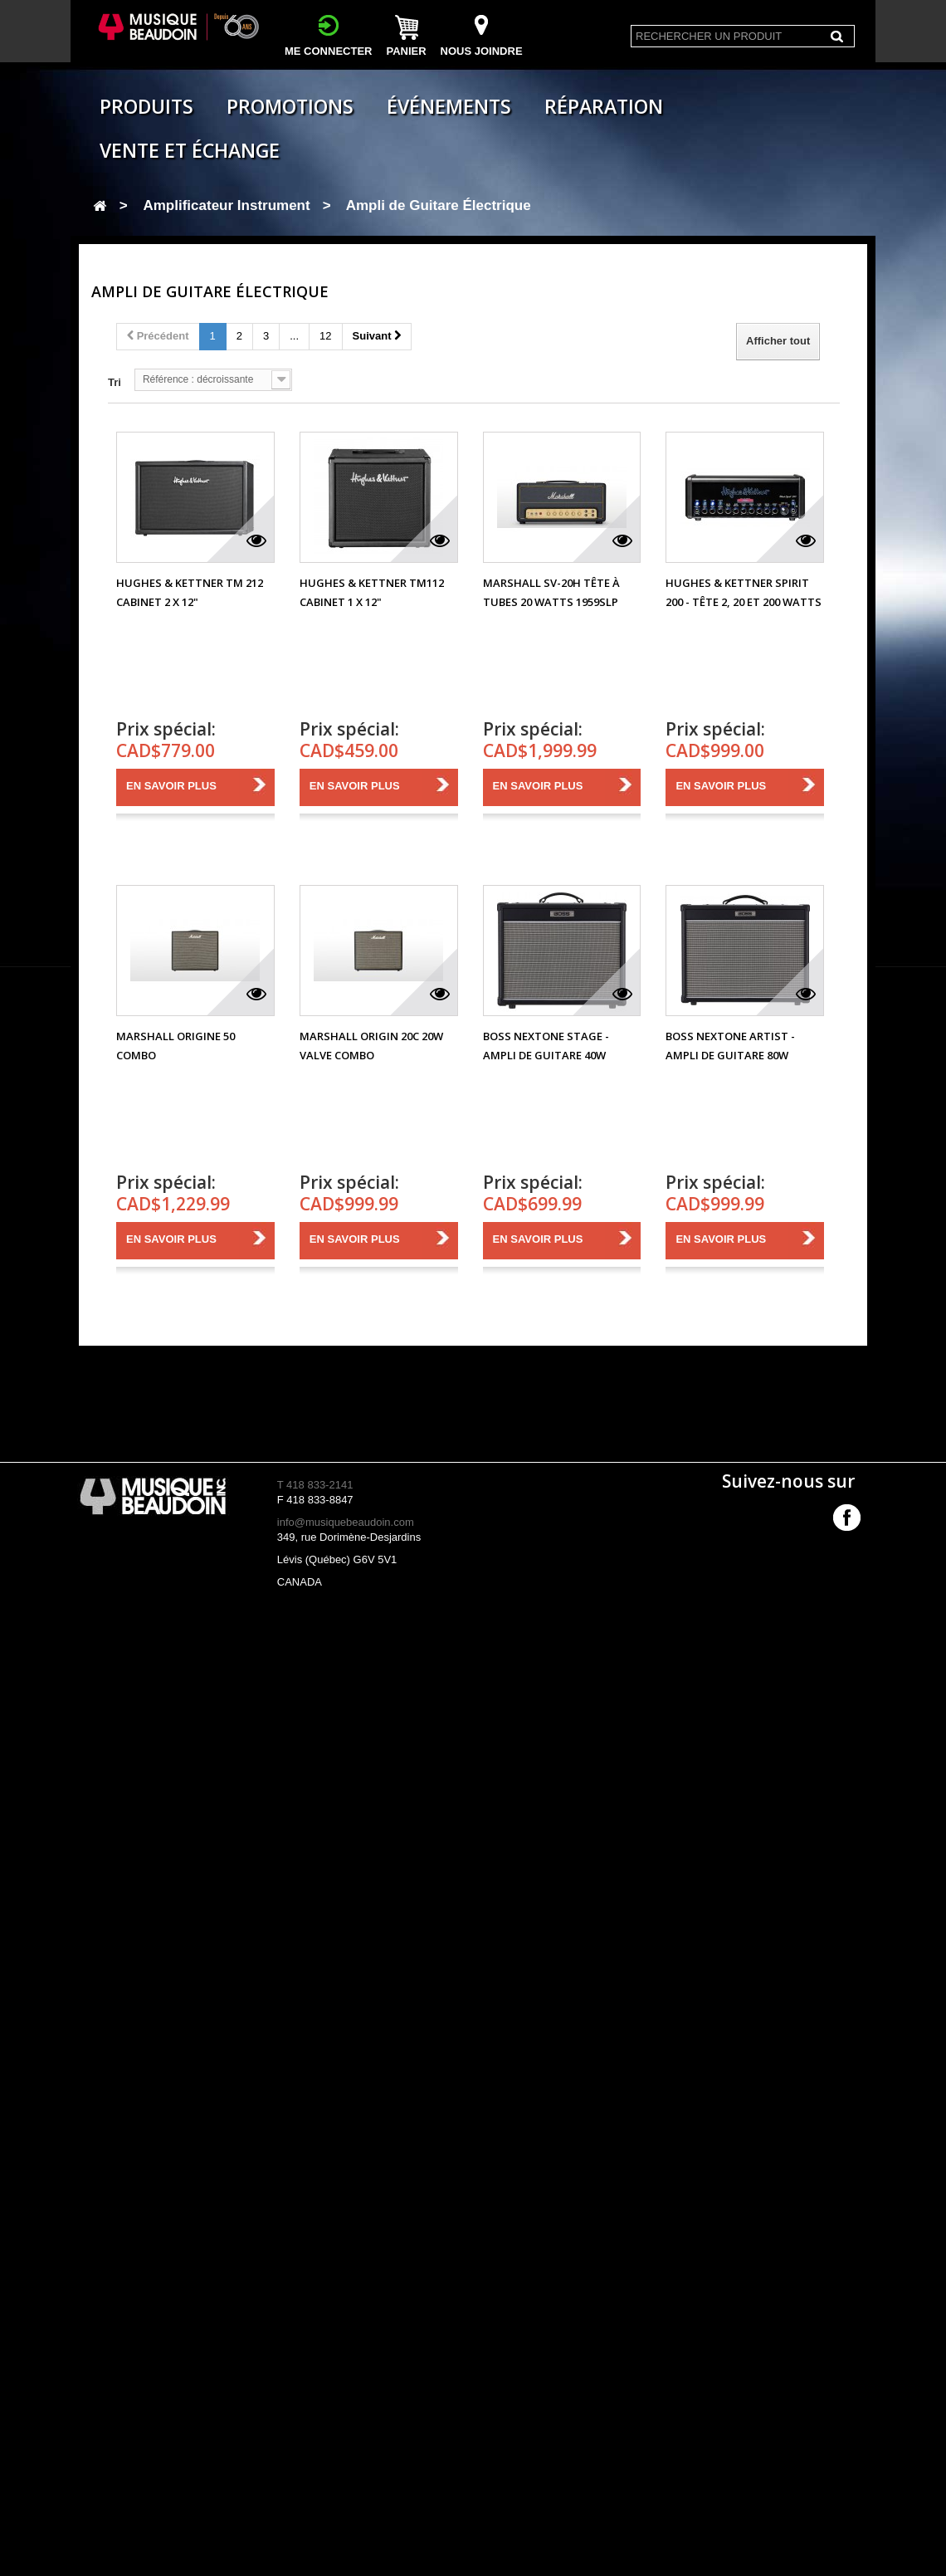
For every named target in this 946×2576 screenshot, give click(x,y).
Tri (114, 382)
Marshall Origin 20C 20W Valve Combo (371, 1046)
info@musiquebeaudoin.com (345, 1522)
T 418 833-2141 (315, 1485)
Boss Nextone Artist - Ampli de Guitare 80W (730, 1046)
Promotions (290, 106)
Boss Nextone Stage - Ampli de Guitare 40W (546, 1046)
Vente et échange (190, 150)
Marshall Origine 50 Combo (175, 1046)
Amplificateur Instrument (226, 205)
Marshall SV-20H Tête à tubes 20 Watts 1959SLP (551, 592)
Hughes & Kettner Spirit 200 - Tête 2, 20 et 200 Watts (744, 592)
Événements (449, 106)
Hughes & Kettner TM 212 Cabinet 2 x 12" (189, 592)
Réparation (603, 106)
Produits (146, 106)
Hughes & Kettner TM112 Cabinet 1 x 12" (372, 592)
